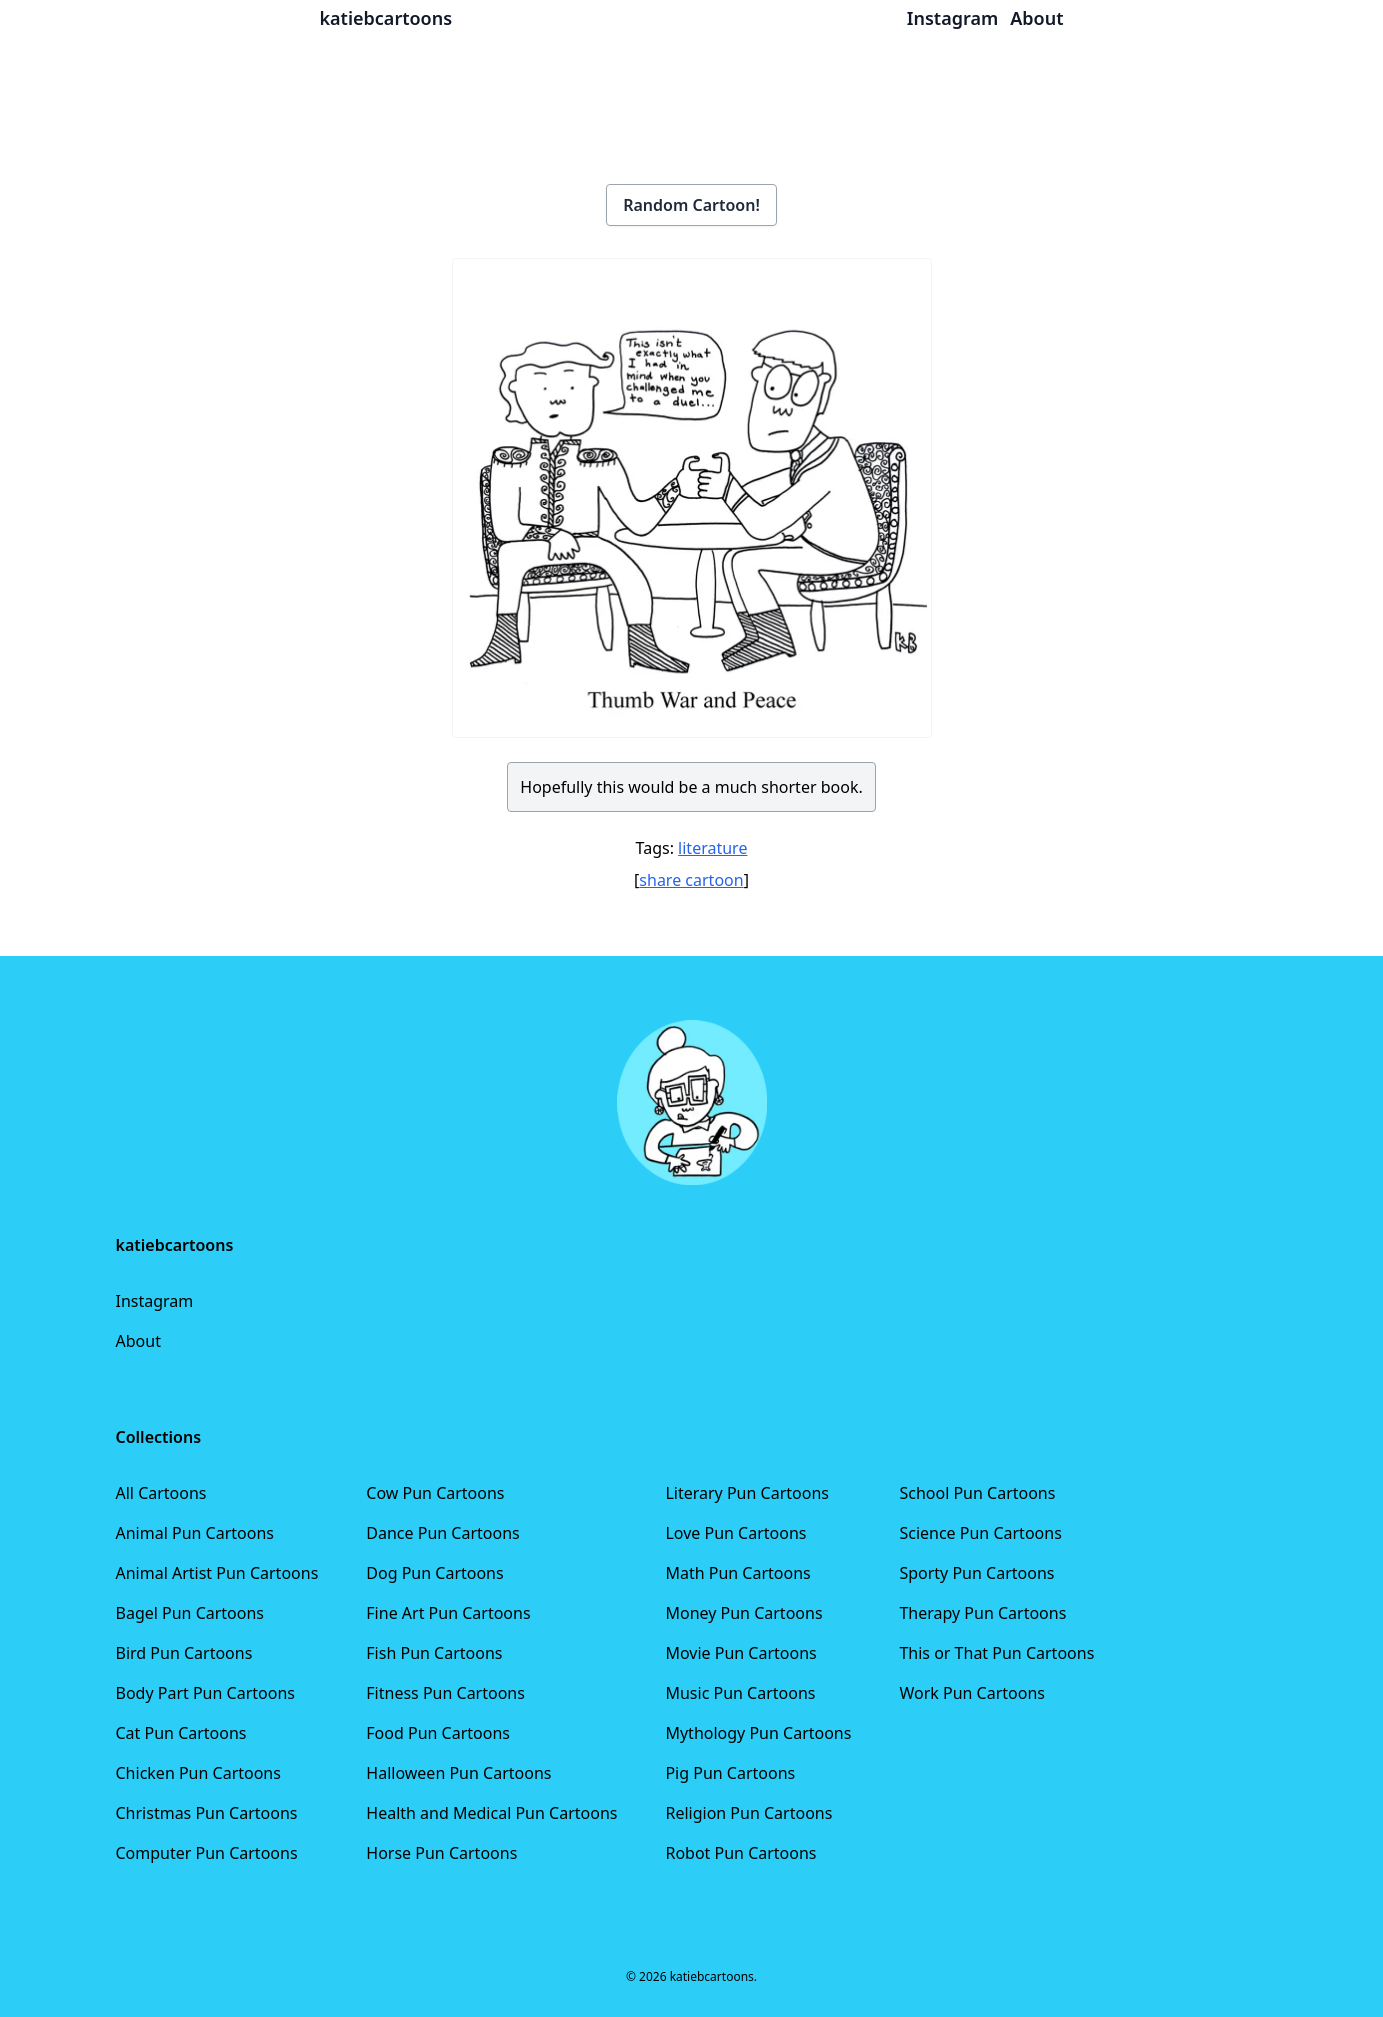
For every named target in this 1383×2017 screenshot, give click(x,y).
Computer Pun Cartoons (207, 1853)
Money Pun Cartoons (743, 1613)
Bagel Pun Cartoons (190, 1613)
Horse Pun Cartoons (441, 1853)
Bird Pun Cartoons (184, 1653)
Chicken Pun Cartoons (198, 1773)
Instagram (155, 1301)
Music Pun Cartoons (740, 1693)
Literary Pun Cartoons (747, 1493)
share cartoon (691, 880)
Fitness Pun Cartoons (445, 1693)
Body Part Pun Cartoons (205, 1693)
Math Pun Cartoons (737, 1573)
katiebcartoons (386, 18)
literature (712, 848)
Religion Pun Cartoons (748, 1813)
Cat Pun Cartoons (181, 1733)
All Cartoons (161, 1493)
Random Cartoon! (691, 205)
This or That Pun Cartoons (996, 1653)
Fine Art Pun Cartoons (448, 1613)
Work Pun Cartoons (972, 1693)
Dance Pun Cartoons (442, 1533)
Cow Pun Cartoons (435, 1493)
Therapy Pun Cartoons (982, 1613)
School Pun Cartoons (977, 1493)
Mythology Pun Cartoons (758, 1733)
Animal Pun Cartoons (195, 1533)
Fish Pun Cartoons (434, 1653)
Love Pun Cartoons (735, 1533)
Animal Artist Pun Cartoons (217, 1573)
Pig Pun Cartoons (730, 1773)
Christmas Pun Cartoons (207, 1813)
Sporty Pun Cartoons (976, 1573)
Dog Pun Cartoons (434, 1573)
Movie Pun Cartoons (740, 1653)
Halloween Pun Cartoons (458, 1773)
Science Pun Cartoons (980, 1533)
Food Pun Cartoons (438, 1733)
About (138, 1341)
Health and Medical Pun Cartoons (491, 1813)
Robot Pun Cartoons (740, 1853)
